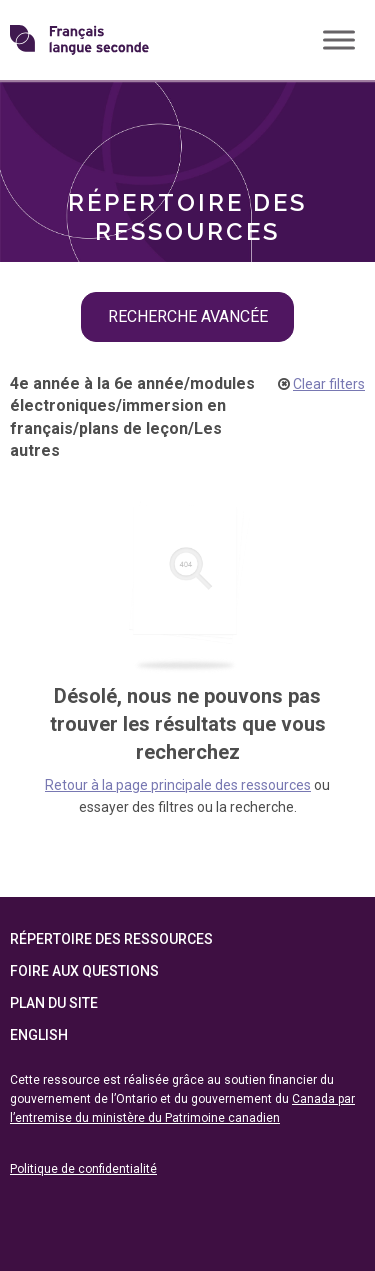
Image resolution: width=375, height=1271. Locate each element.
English (39, 1035)
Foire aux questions (84, 971)
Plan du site (54, 1003)
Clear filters (329, 384)
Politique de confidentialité (83, 1169)
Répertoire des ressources (111, 939)
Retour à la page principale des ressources (178, 785)
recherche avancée (188, 316)
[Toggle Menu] (339, 39)
